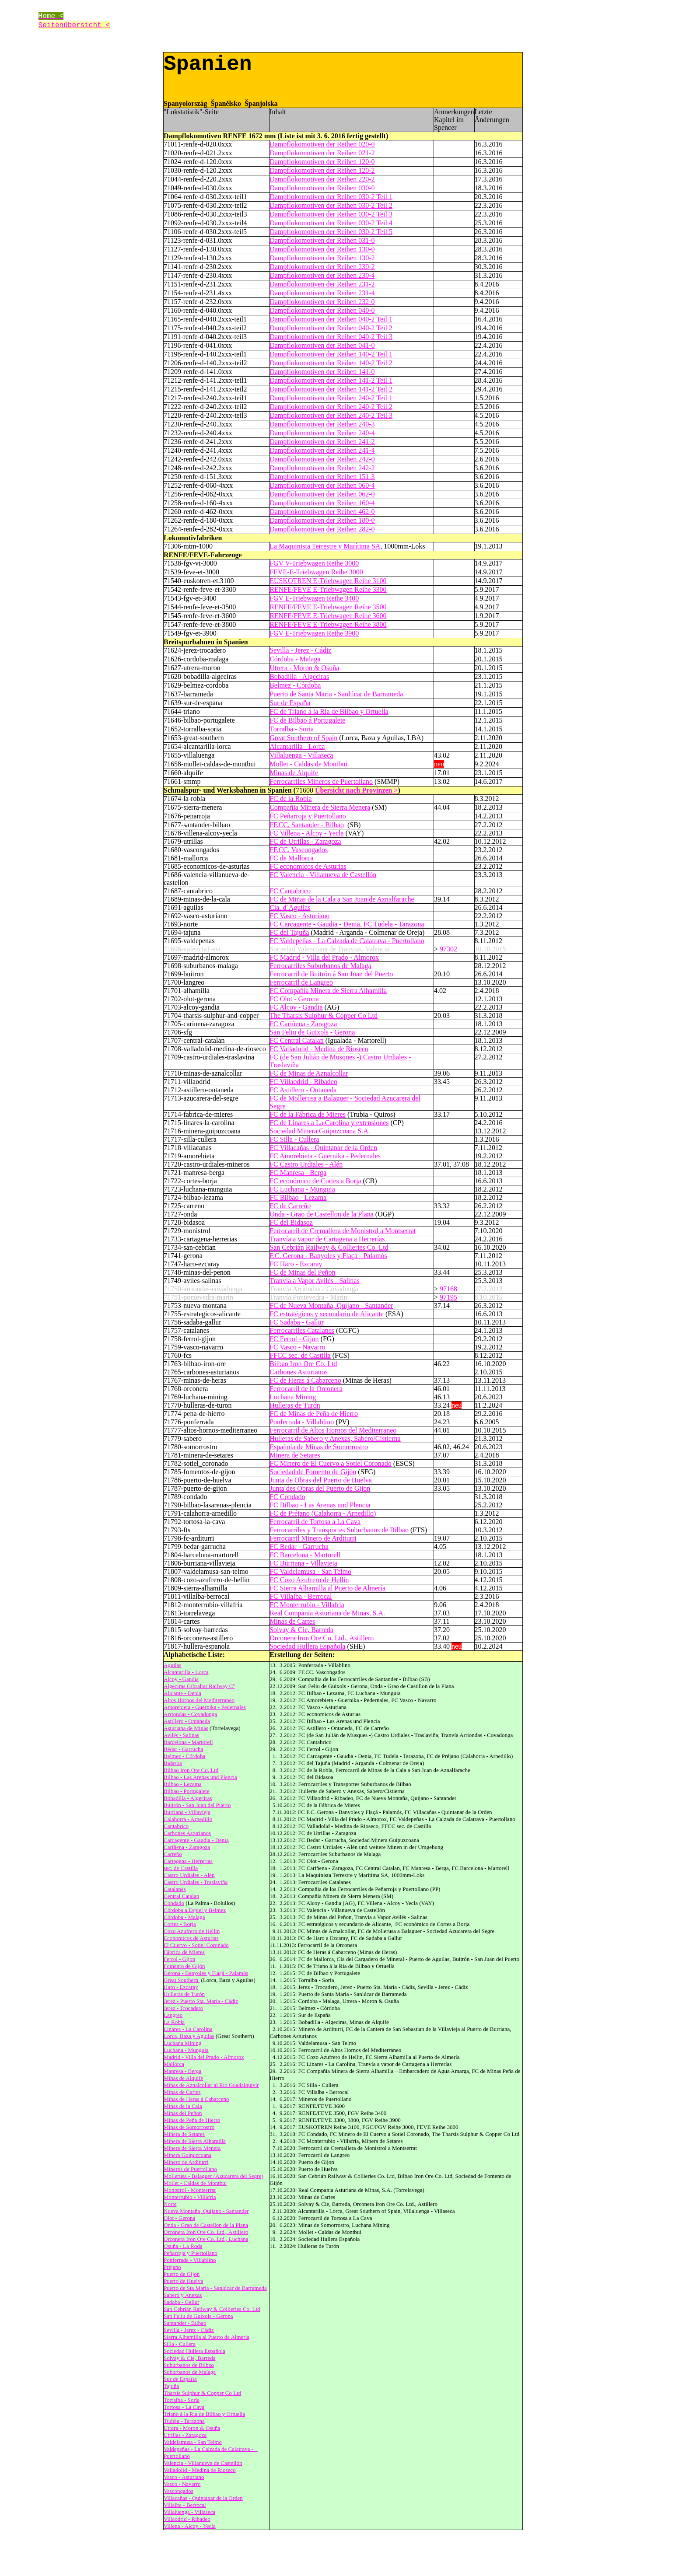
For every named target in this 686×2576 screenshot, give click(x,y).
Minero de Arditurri (186, 2162)
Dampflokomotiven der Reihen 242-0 (322, 459)
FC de (323, 1513)
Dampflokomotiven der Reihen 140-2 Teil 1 (331, 354)
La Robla (174, 2022)
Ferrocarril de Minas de (362, 1770)
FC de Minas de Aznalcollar (309, 1073)
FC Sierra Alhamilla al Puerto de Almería (327, 1588)
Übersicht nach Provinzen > (356, 790)
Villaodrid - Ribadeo (187, 2519)
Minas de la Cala (183, 2106)
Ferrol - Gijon (179, 1959)
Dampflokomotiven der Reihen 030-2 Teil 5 (331, 231)
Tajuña (171, 2386)
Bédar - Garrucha (183, 1749)
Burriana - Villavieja (187, 1812)
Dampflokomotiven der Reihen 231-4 (322, 293)
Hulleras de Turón (295, 1405)
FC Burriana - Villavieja (303, 1563)
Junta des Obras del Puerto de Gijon (320, 1488)
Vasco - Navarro (182, 2484)
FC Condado (287, 1496)
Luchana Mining (293, 1397)
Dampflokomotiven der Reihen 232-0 (322, 301)
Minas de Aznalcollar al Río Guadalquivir (211, 2085)
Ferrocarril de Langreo (301, 982)
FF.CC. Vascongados (299, 849)
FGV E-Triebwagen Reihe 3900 (314, 633)
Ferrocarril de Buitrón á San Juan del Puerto (331, 974)
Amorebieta (177, 1707)
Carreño (173, 1854)
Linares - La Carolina (188, 2029)
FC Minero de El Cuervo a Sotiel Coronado (331, 1463)
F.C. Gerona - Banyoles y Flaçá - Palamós (328, 1255)
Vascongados (178, 2491)
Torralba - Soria (292, 729)
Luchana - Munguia (186, 2050)
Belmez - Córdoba (295, 685)
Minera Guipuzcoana (187, 2155)
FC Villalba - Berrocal (301, 1596)
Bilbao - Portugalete (187, 1791)
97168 (448, 1289)
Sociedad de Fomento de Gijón (313, 1471)
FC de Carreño (290, 1205)
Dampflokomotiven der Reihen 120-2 (322, 170)
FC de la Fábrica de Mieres (308, 1114)
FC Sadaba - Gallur (297, 1322)
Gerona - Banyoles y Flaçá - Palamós (206, 1973)
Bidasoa (173, 1763)
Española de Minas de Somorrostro (319, 1447)
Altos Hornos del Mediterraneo (199, 1700)
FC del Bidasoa (291, 1222)
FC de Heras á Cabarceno (305, 1380)
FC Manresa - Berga (298, 1172)
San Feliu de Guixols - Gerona (312, 1032)
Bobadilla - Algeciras (299, 676)
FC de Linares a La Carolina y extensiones (329, 1122)
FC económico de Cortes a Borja (315, 1181)
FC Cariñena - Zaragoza (303, 1024)
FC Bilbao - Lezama (298, 1197)
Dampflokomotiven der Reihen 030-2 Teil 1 (331, 196)
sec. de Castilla (181, 1868)
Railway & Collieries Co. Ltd (346, 1247)
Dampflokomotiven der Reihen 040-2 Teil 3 (331, 336)
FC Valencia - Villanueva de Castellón (323, 874)
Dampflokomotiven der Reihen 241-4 (322, 450)
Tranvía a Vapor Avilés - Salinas (314, 1280)
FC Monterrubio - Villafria (307, 1604)
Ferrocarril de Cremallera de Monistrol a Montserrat (343, 1230)
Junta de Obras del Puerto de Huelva (321, 1480)
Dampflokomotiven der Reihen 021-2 (322, 153)
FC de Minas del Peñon (302, 1272)
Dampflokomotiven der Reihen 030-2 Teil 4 (331, 223)
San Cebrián (287, 1247)
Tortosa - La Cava (184, 2407)
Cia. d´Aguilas (290, 907)
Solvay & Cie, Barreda (301, 1629)
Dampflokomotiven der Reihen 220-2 (322, 179)
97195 (448, 1297)
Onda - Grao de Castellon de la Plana (322, 1214)
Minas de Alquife (294, 772)
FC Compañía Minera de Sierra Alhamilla (328, 990)
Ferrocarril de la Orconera (306, 1388)
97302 (448, 949)
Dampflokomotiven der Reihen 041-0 (322, 345)
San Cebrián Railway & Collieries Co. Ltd (212, 2309)
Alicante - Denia (182, 1693)
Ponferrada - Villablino (302, 1422)
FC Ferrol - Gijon (294, 1338)
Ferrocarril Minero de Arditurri (313, 1538)
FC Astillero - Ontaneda (303, 1090)
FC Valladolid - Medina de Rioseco (319, 1048)
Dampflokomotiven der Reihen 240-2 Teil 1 (331, 398)
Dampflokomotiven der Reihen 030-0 (322, 188)
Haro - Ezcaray (181, 1987)
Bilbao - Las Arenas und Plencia (200, 1777)
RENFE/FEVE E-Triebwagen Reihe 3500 (328, 607)
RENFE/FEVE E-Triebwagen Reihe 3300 (328, 589)
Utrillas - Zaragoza (185, 2435)
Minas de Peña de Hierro (192, 2120)
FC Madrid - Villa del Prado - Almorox (324, 957)
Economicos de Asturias (191, 1938)
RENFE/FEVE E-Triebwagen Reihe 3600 (328, 615)
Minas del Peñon (183, 2113)
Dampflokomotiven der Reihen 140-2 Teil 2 (331, 363)
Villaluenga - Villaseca (301, 755)
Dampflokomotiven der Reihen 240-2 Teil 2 (331, 406)
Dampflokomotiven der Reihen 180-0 (322, 520)
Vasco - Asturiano (184, 2477)
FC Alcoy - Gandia (296, 1007)
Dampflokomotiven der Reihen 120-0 (322, 161)
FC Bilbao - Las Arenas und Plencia (320, 1505)
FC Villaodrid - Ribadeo (303, 1081)
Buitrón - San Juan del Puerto (197, 1805)
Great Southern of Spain (303, 737)
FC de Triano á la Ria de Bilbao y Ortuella (329, 711)
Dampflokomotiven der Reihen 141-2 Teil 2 (331, 389)
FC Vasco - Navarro (297, 1347)
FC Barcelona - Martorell (305, 1555)
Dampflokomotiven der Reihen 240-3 (322, 424)
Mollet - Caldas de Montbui (308, 764)
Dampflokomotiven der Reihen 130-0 (322, 249)
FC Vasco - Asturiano (299, 915)
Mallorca (174, 2064)
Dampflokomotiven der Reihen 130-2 (322, 258)
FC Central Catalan (297, 1040)
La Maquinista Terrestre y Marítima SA (325, 546)
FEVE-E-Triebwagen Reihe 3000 (316, 572)
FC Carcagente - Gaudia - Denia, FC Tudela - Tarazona (347, 924)
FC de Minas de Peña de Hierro (314, 1413)
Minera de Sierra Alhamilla (195, 2141)
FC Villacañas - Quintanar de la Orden (323, 1147)
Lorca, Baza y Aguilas (189, 2036)
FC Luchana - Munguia (302, 1189)
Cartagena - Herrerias (188, 1861)
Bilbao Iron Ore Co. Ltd (303, 1363)
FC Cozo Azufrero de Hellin (309, 1579)
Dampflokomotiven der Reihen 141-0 (322, 371)
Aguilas (172, 1665)
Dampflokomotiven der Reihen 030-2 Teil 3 (331, 214)
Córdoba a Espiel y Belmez (195, 1910)
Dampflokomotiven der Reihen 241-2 (322, 441)
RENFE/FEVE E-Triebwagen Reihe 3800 (328, 624)
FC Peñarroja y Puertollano (308, 816)
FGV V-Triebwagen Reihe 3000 (314, 563)
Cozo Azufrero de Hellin (192, 1931)
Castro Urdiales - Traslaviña (196, 1882)
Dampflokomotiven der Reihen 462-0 (322, 511)
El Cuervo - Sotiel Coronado (196, 1945)
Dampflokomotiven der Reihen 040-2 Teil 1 (331, 319)
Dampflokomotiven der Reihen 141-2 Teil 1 (331, 380)
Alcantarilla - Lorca (297, 746)
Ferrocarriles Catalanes (302, 1330)
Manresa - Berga (182, 2071)
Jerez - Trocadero (183, 2008)
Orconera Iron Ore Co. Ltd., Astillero (322, 1638)
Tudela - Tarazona (184, 2421)
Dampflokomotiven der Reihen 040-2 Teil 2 (331, 328)
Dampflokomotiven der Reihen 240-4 (322, 433)
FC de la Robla (291, 798)
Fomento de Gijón (184, 1966)
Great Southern (182, 1980)
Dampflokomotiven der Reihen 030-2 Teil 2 (331, 205)
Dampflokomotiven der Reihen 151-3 (322, 476)
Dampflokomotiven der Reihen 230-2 (322, 266)
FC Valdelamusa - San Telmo (310, 1571)
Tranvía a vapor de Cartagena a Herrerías (327, 1239)
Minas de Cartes (292, 1621)
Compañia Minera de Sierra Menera (320, 807)
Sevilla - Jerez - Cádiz (300, 650)
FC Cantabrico (290, 891)
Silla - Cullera (180, 2344)
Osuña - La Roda (183, 2246)
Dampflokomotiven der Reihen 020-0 (322, 144)
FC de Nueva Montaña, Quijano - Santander (331, 1305)
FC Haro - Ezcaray (296, 1264)
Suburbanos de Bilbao (189, 2365)
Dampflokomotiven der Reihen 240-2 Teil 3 (331, 415)
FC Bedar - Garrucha (299, 1546)
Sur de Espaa (290, 702)
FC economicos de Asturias (308, 866)
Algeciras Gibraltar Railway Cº (199, 1686)
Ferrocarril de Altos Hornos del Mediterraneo (333, 1430)
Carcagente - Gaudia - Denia (196, 1840)
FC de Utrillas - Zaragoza (305, 841)
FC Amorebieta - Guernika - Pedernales (325, 1156)
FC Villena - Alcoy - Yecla (306, 833)
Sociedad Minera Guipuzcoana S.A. (320, 1131)
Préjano (172, 2267)
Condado (174, 1903)
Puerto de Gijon (182, 2274)
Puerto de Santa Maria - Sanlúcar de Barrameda (336, 694)
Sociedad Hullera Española (307, 1646)
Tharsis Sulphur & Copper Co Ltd (202, 2393)
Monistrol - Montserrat (190, 2190)
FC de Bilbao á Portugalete (307, 720)
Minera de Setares (295, 1455)
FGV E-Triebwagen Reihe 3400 (314, 598)
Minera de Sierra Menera (192, 2148)
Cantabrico (176, 1826)
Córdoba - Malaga (295, 659)
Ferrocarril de (315, 1521)
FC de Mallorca (291, 858)
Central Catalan (181, 1896)
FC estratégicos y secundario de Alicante (327, 1314)
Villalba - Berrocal (185, 2505)
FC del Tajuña (289, 932)
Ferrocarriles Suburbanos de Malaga (320, 965)
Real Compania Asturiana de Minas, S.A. (327, 1613)
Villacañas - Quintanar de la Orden (203, 2498)
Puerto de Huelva (183, 2281)
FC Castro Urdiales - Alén (306, 1164)
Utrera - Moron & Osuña (304, 667)
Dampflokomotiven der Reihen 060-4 (322, 485)
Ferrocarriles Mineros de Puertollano (321, 781)
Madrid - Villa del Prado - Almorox (204, 2057)
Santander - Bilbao (185, 2323)
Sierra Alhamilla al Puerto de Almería (206, 2337)
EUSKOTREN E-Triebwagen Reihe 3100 (328, 580)
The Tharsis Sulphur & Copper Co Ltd (324, 1015)
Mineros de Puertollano (190, 2169)
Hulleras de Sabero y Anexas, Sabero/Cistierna (335, 1438)
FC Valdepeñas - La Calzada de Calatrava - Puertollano (347, 940)
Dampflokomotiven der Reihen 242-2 (322, 468)
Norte (170, 2204)
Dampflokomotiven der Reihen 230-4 (322, 275)
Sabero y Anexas (183, 2295)
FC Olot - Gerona (294, 999)
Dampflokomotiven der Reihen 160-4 (322, 503)
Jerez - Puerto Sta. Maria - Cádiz (201, 2001)
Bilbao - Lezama (183, 1784)
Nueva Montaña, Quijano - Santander (206, 2211)
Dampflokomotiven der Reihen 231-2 (322, 284)
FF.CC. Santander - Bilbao (307, 824)
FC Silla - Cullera (294, 1139)
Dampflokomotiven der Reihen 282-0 (322, 529)
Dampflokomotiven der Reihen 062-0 (322, 494)
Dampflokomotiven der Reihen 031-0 (322, 240)
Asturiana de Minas (186, 1728)
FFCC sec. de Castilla (300, 1355)
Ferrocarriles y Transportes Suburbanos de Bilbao (339, 1530)
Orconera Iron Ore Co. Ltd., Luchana (206, 2239)
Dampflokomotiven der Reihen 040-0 (322, 310)
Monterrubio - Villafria (190, 2197)
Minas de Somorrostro (189, 2127)
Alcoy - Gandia (181, 1679)
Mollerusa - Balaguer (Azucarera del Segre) (213, 2176)
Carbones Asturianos (299, 1372)
